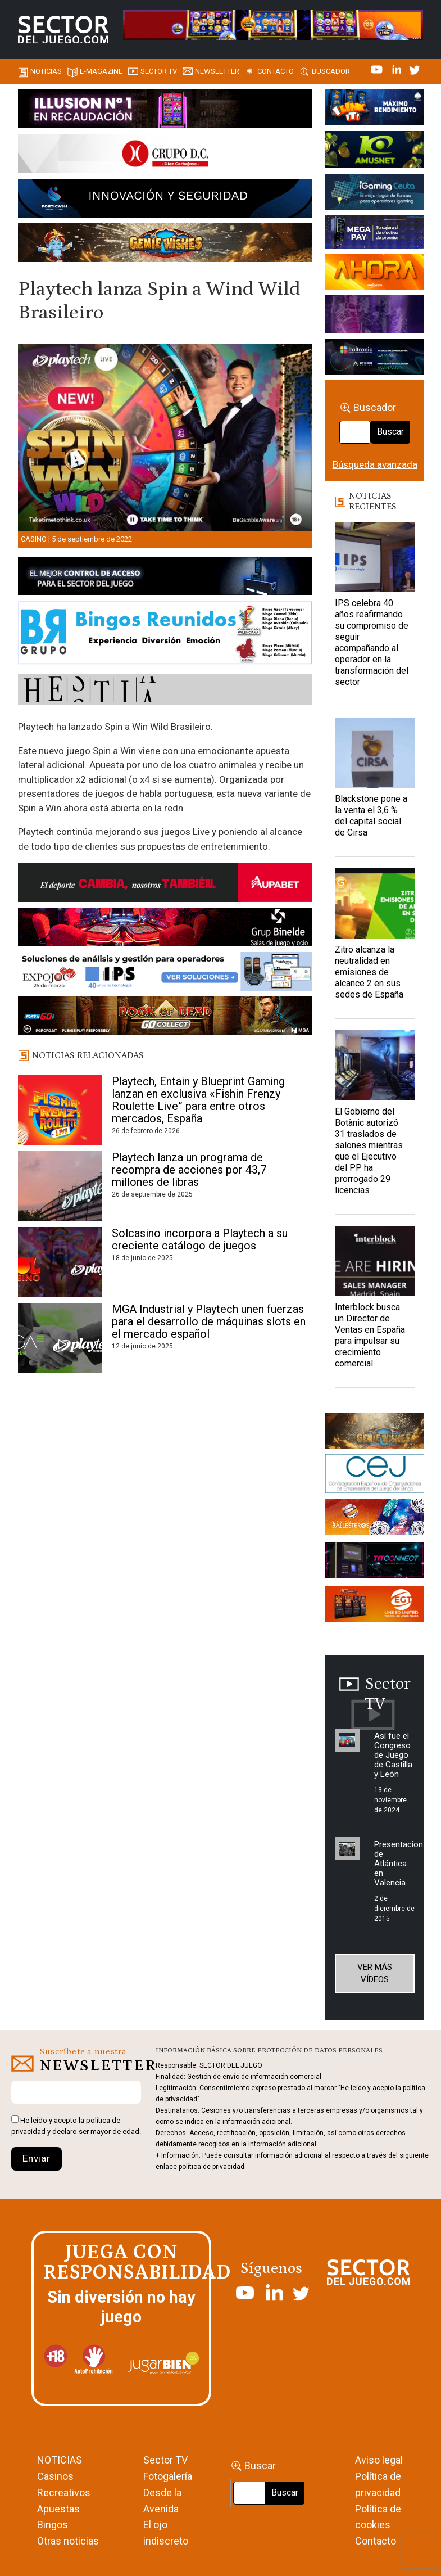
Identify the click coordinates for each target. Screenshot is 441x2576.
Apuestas (58, 2509)
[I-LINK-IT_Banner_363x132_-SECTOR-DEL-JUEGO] (374, 109)
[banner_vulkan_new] (165, 578)
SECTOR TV (158, 71)
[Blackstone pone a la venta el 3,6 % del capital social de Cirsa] (375, 753)
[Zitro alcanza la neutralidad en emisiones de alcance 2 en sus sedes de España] (375, 903)
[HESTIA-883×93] (165, 691)
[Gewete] (374, 316)
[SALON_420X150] (374, 273)
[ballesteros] (374, 1519)
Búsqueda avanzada (375, 464)
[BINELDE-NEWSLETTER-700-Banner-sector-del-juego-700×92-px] (165, 929)
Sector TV (165, 2460)
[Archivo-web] (374, 358)
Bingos (52, 2524)
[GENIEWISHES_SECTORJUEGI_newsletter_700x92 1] (165, 244)
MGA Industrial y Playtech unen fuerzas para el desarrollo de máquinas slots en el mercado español (209, 1321)
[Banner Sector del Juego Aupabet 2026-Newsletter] (165, 884)
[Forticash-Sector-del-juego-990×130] (165, 200)
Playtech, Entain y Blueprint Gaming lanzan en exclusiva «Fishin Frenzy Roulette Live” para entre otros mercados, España (198, 1100)
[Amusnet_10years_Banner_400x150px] (374, 151)
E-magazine (101, 71)
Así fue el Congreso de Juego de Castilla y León (393, 1755)
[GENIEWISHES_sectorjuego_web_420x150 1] (374, 1432)
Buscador (331, 71)
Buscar (390, 431)
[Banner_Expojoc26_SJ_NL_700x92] (165, 973)
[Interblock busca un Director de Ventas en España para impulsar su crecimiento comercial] (375, 1261)
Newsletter (217, 71)
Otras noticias (68, 2541)
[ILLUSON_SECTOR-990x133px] (165, 110)
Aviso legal (379, 2460)
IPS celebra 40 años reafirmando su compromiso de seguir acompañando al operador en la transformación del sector (371, 642)
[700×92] (165, 1017)
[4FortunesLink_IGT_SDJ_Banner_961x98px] (273, 24)
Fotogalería (167, 2476)
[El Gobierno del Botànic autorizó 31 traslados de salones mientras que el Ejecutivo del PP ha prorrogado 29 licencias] (375, 1065)
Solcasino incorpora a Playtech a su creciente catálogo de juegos (200, 1239)
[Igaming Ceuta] (374, 194)
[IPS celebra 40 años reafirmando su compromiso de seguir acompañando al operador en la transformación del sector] (375, 557)
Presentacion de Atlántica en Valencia (398, 1863)
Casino (34, 539)
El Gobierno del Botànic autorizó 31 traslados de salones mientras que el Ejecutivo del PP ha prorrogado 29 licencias (369, 1150)
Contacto (275, 71)
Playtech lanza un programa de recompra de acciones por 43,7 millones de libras (189, 1169)
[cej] (374, 1475)
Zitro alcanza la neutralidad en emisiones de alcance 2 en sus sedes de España (369, 972)
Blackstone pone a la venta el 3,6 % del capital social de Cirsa (371, 815)
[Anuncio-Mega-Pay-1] (374, 234)
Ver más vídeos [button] (374, 1973)
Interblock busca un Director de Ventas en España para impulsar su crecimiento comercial (370, 1335)
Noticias (46, 71)
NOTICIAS (59, 2460)
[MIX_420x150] (374, 1606)
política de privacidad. (212, 2167)
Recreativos (63, 2492)
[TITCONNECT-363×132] (374, 1562)
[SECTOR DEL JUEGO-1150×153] (165, 155)
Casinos (55, 2476)
